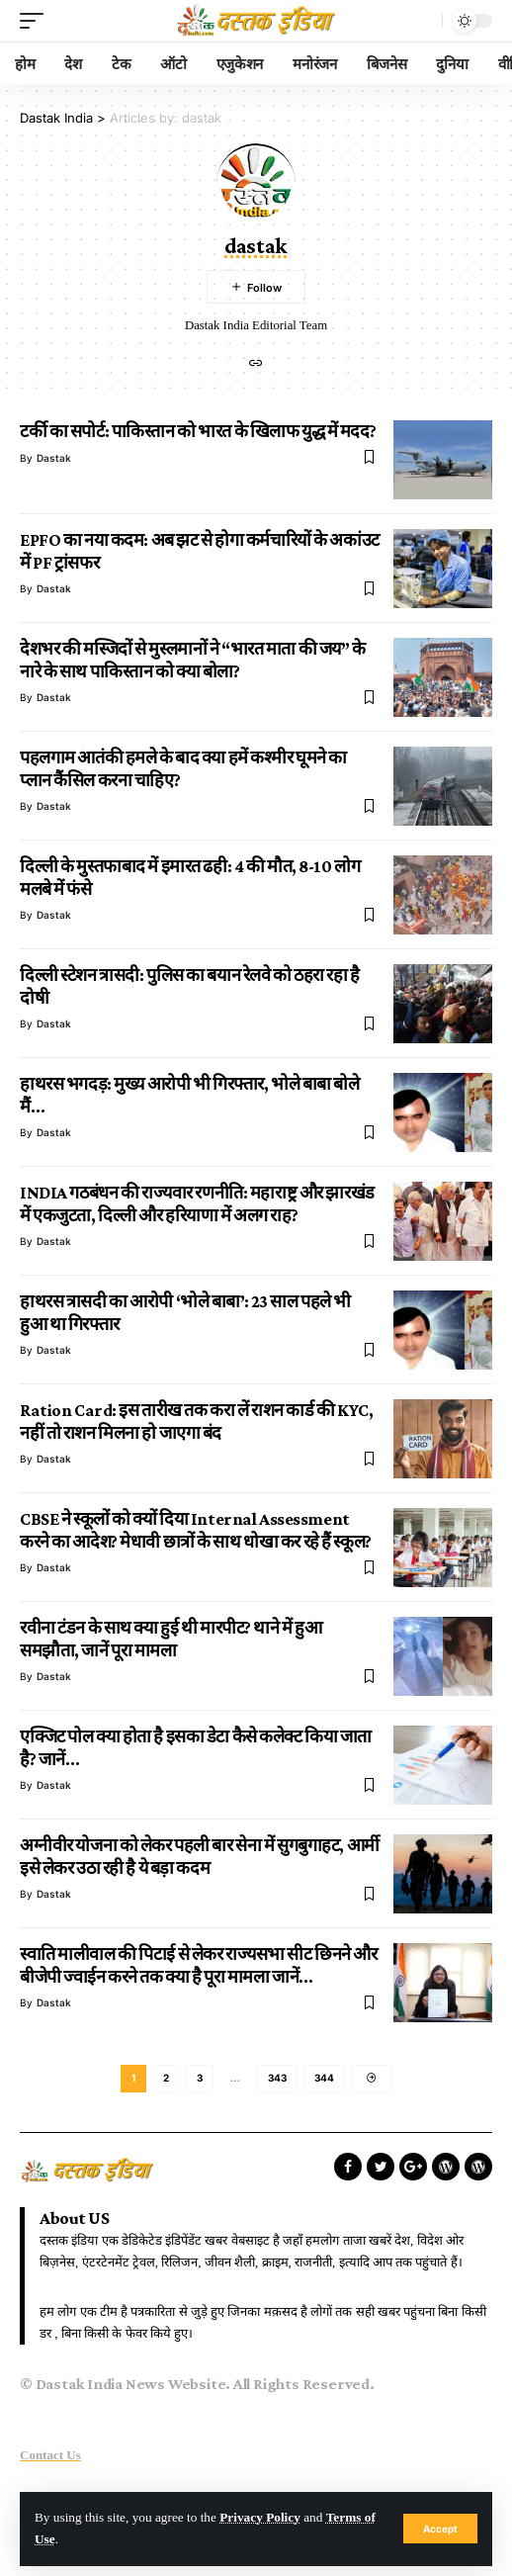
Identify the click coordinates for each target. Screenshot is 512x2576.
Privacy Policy (259, 2517)
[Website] (256, 364)
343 (277, 2078)
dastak (54, 458)
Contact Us (50, 2454)
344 (324, 2078)
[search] (422, 21)
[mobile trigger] (36, 21)
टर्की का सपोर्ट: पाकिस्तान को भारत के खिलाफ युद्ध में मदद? (198, 431)
